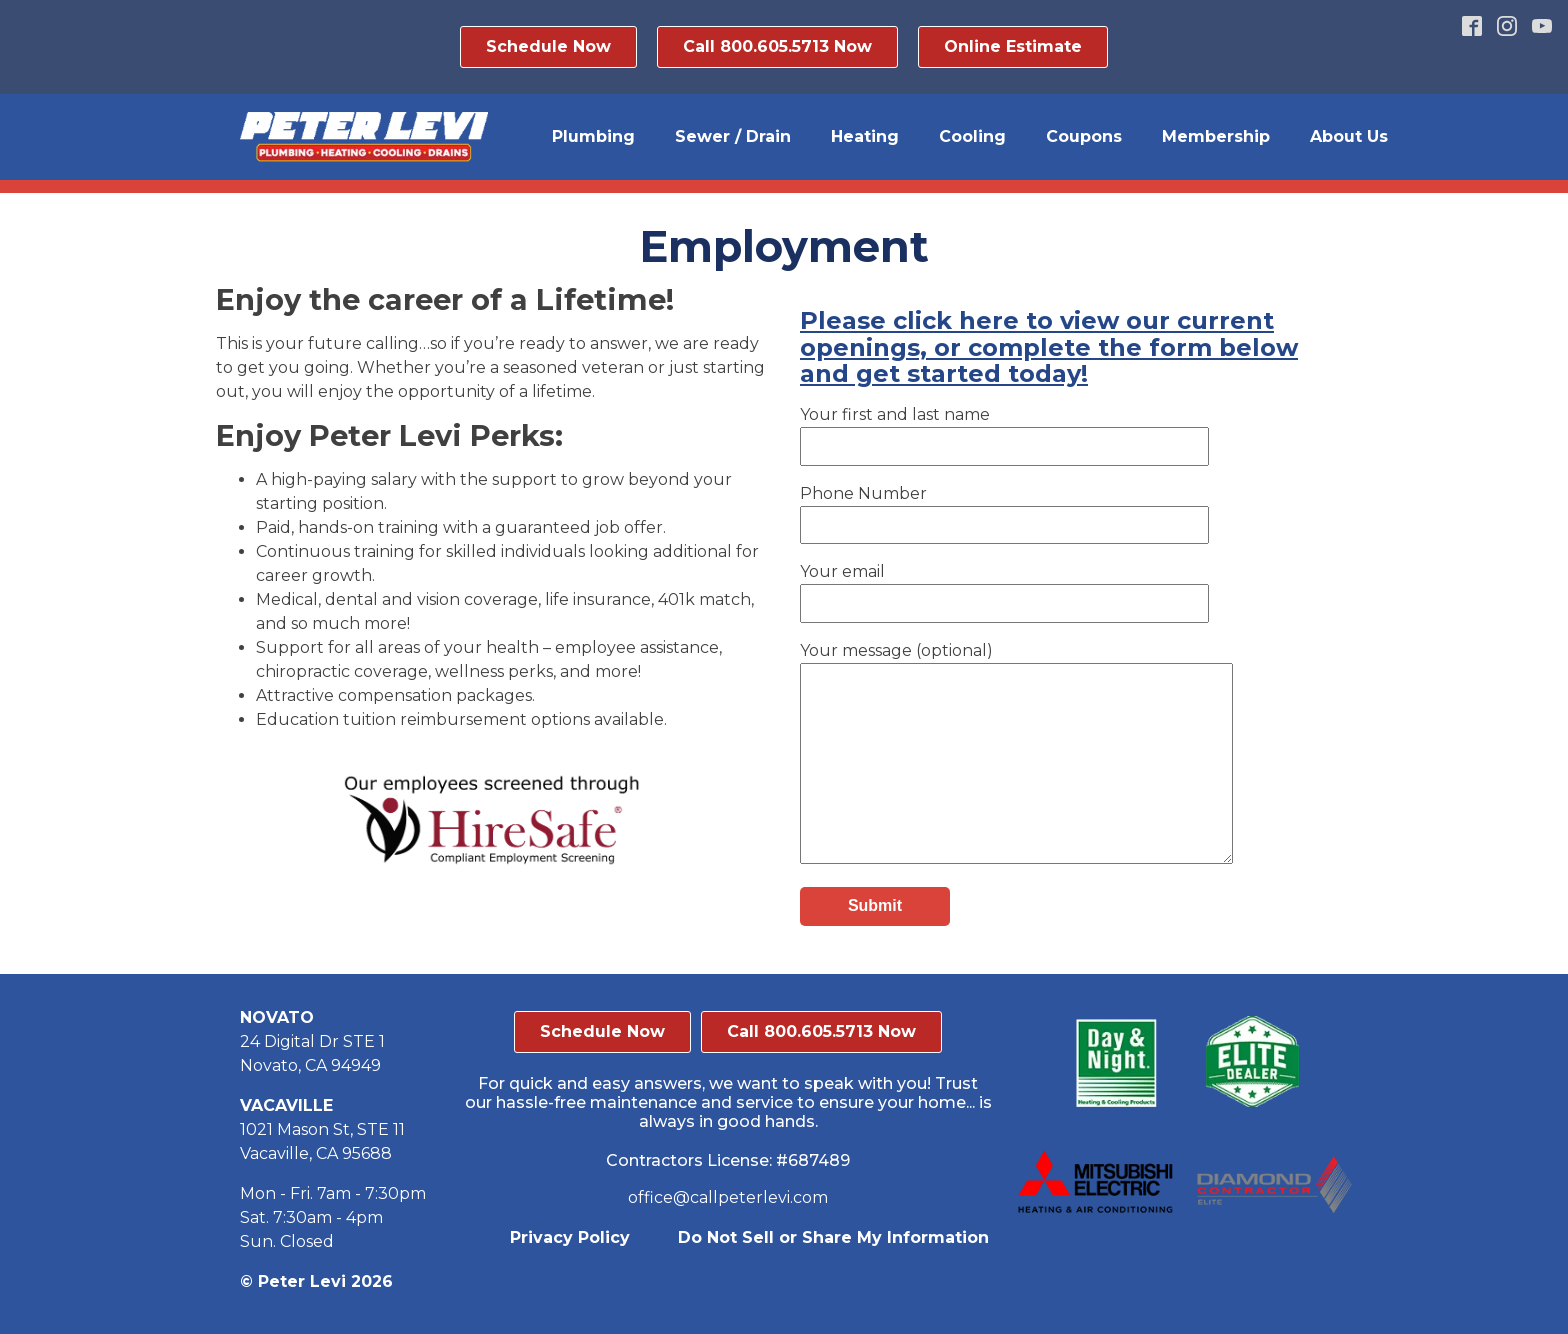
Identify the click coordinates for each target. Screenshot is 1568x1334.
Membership (1216, 136)
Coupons (1084, 136)
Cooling (972, 136)
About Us (1349, 136)
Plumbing (593, 136)
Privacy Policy (570, 1237)
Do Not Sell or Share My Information (833, 1237)
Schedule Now (548, 46)
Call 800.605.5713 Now (777, 46)
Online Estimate (1013, 46)
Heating (865, 136)
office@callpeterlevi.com (728, 1197)
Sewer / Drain (733, 136)
